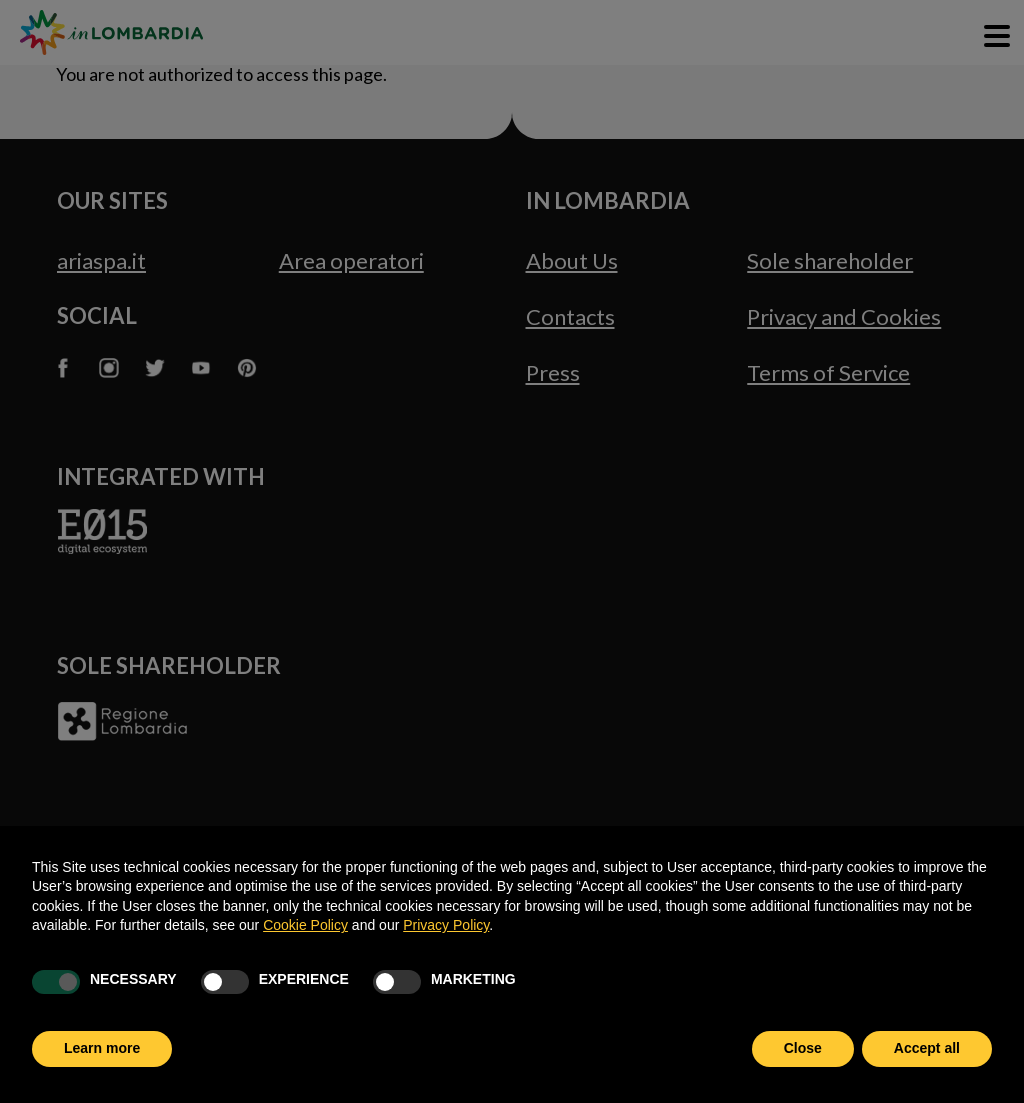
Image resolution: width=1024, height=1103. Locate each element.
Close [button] (803, 1048)
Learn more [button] (102, 1048)
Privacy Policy (446, 925)
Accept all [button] (927, 1048)
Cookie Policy (305, 925)
